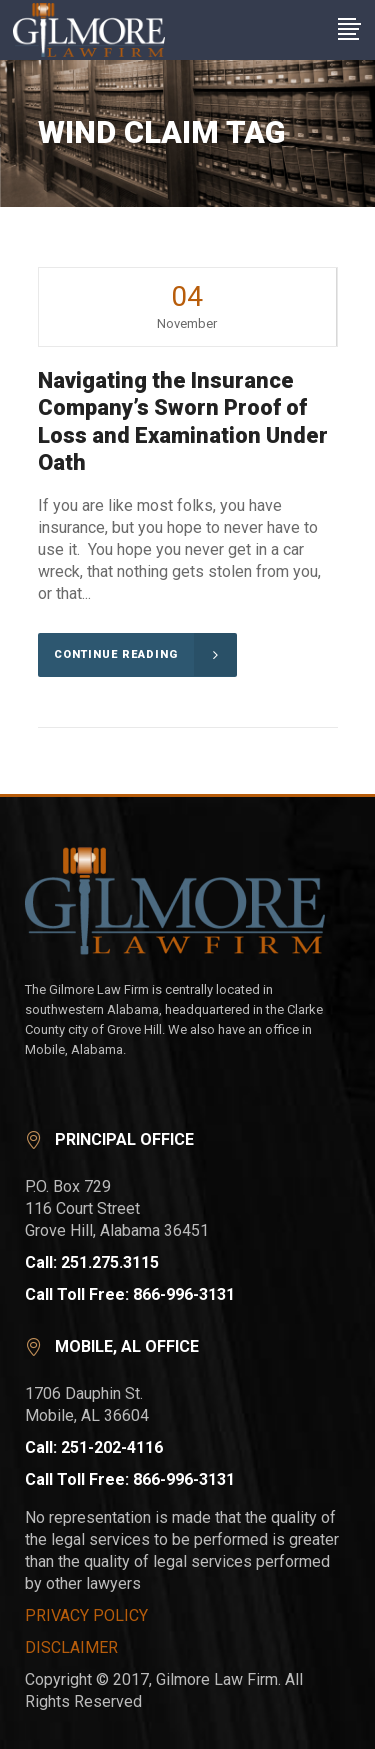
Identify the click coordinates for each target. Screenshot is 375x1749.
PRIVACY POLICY (86, 1615)
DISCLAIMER (71, 1647)
